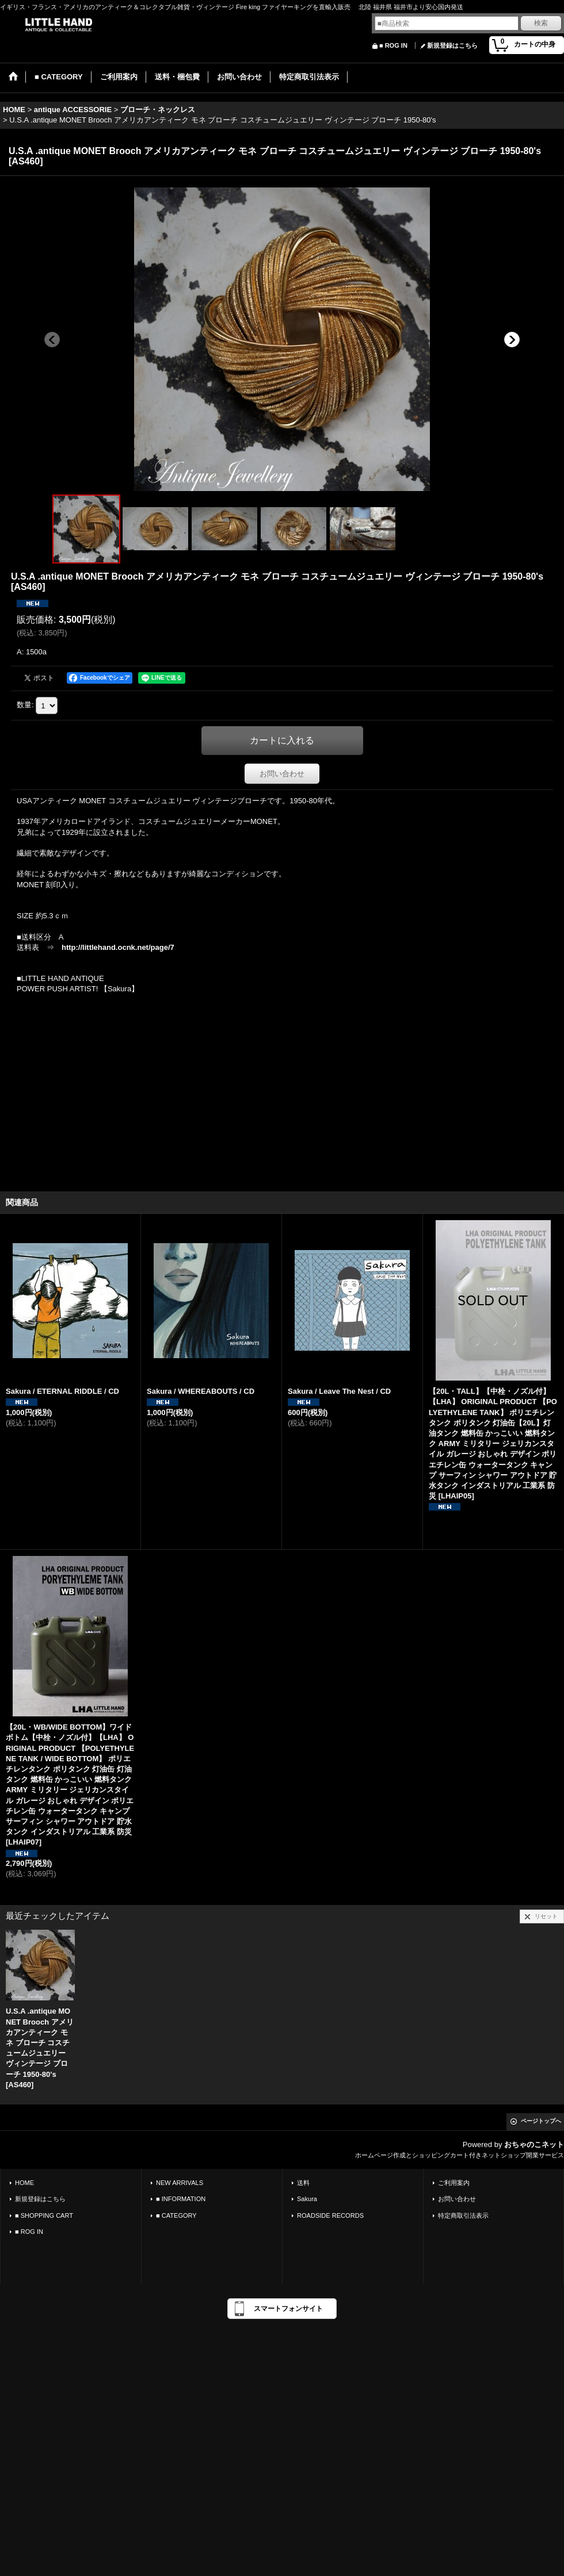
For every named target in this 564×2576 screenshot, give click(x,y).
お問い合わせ (282, 773)
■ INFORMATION (180, 2198)
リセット (546, 1916)
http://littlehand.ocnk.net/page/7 (118, 947)
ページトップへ (541, 2121)
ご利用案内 (454, 2182)
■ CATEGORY (176, 2215)
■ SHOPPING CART (44, 2215)
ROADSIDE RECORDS (330, 2215)
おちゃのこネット (534, 2144)
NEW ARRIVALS (179, 2182)
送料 (303, 2182)
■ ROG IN (393, 45)
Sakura (307, 2198)
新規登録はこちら (452, 45)
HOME (24, 2182)
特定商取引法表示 (463, 2215)
